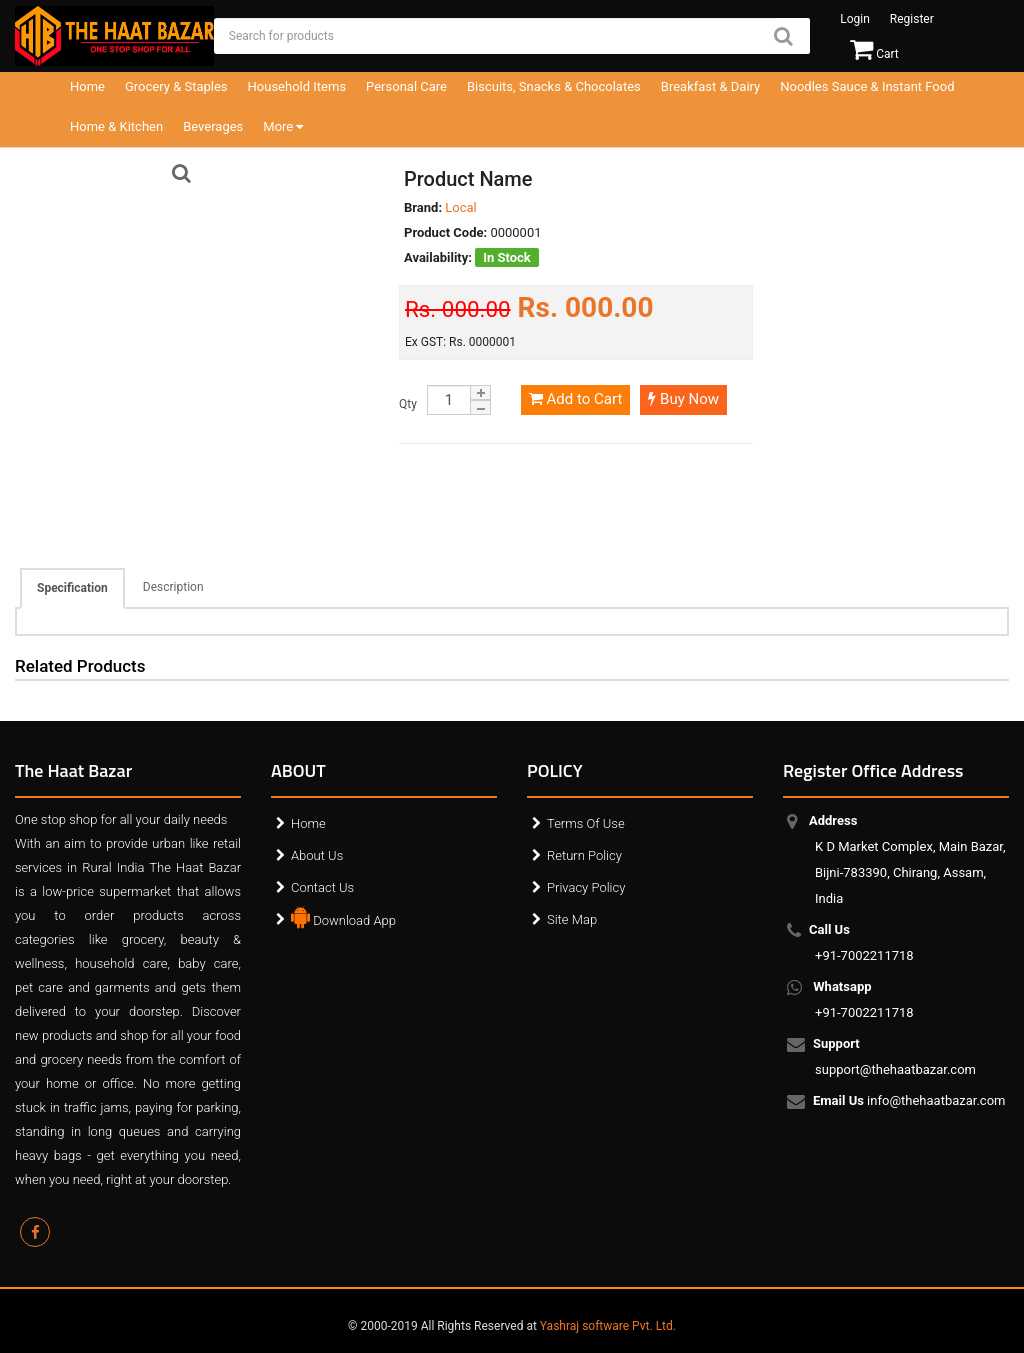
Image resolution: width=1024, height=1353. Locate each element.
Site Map (572, 919)
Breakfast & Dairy (710, 86)
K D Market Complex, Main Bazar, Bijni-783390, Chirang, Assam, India (910, 859)
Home (87, 86)
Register (912, 19)
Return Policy (584, 855)
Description (173, 587)
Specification (72, 588)
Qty (408, 404)
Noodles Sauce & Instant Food (867, 86)
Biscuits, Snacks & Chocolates (554, 86)
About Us (317, 855)
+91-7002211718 (864, 942)
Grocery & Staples (176, 86)
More (283, 126)
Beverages (213, 126)
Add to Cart (575, 399)
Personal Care (406, 86)
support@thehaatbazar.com (895, 1056)
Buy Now (683, 399)
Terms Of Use (586, 823)
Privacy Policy (586, 887)
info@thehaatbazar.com (910, 1102)
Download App (343, 916)
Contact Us (322, 887)
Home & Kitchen (116, 126)
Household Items (297, 86)
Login (855, 19)
